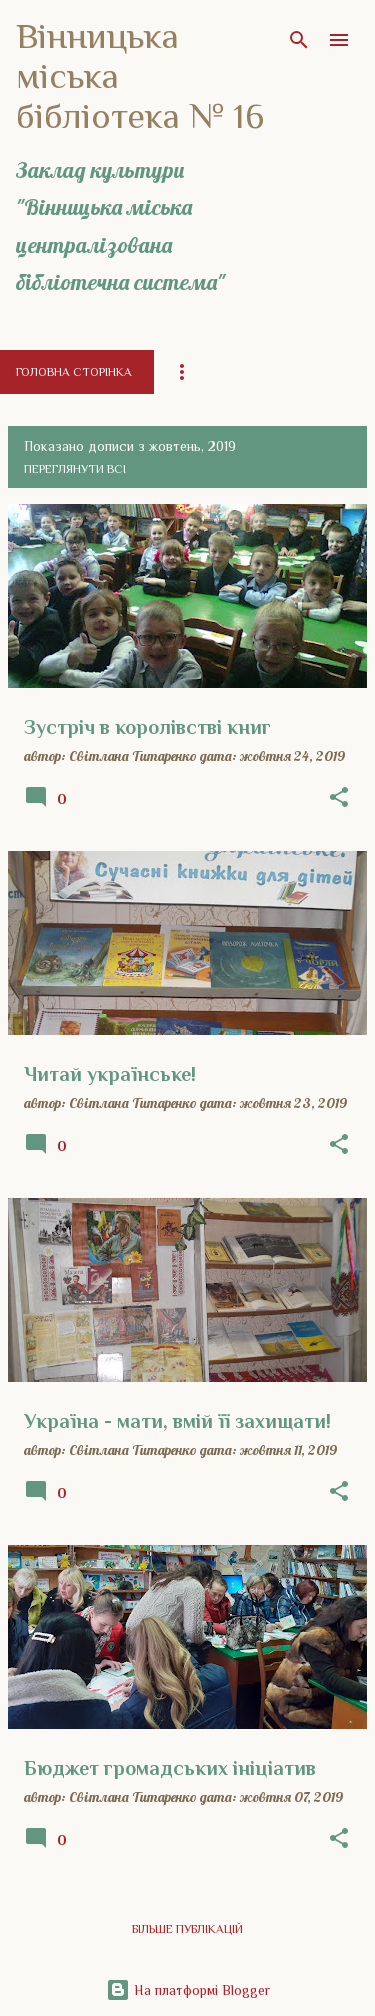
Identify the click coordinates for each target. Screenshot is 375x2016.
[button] (339, 798)
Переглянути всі (75, 469)
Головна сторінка (74, 372)
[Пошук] (299, 40)
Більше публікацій (187, 1929)
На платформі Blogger (188, 1990)
